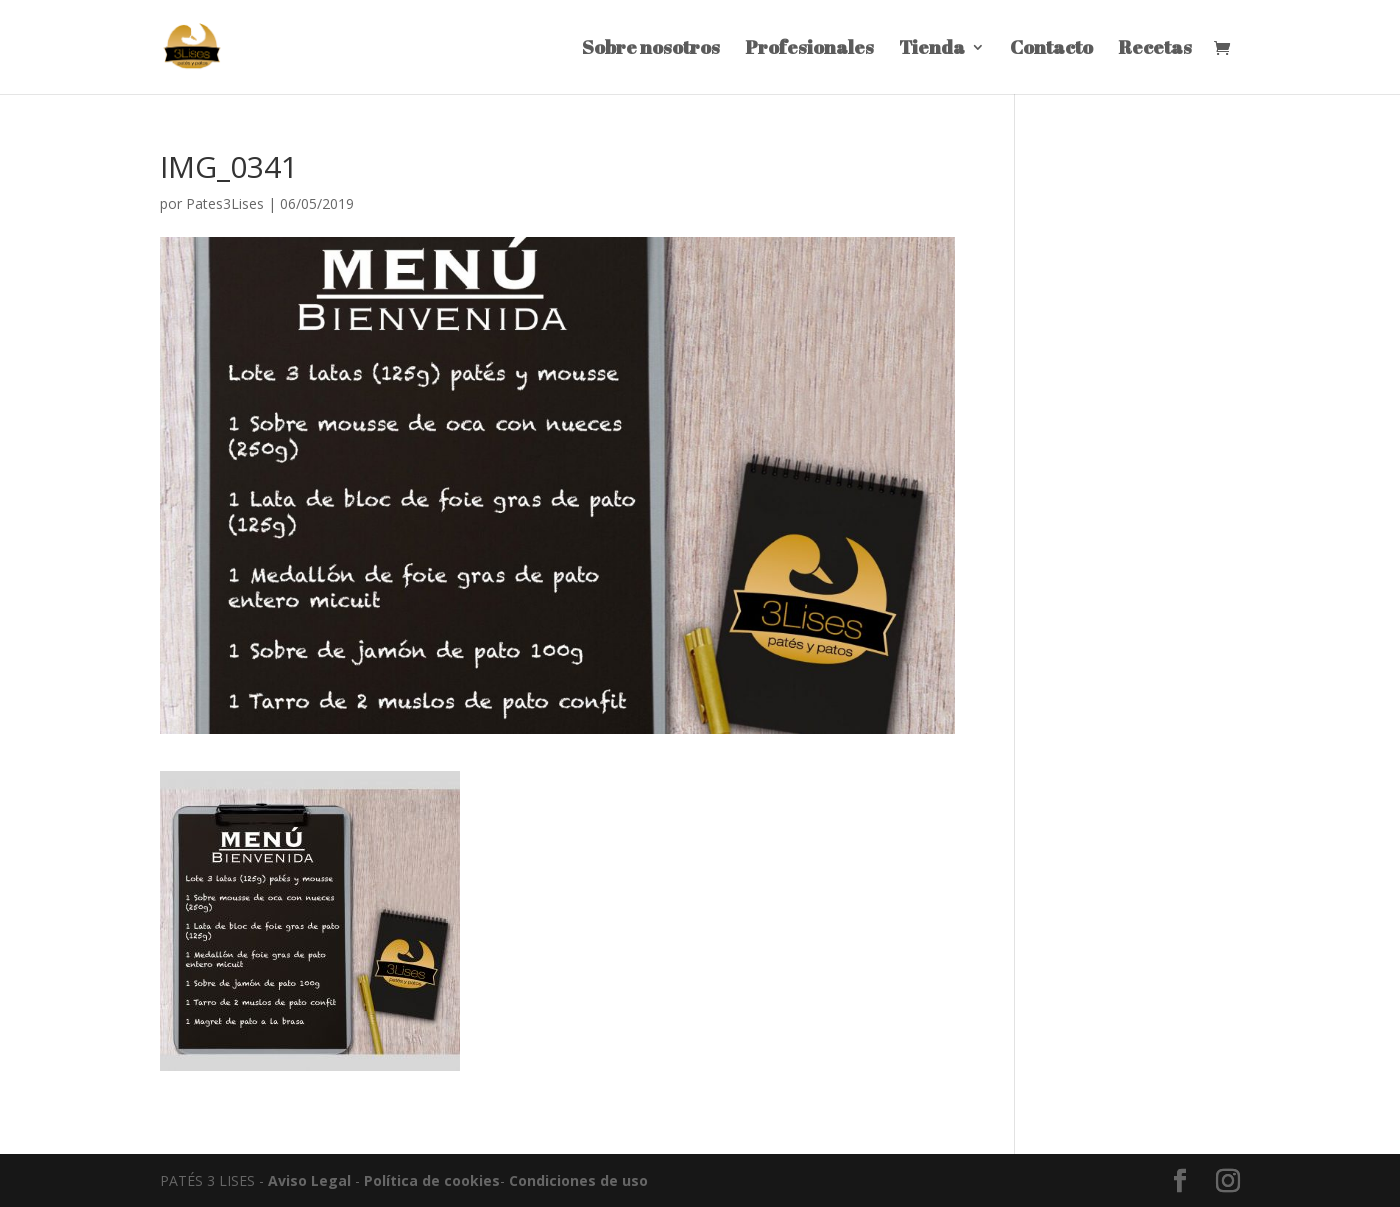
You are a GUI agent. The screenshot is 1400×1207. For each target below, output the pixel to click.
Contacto (1051, 50)
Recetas (1155, 50)
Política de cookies (432, 1180)
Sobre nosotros (651, 50)
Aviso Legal (309, 1180)
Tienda (932, 50)
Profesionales (809, 50)
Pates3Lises (225, 203)
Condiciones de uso (578, 1180)
